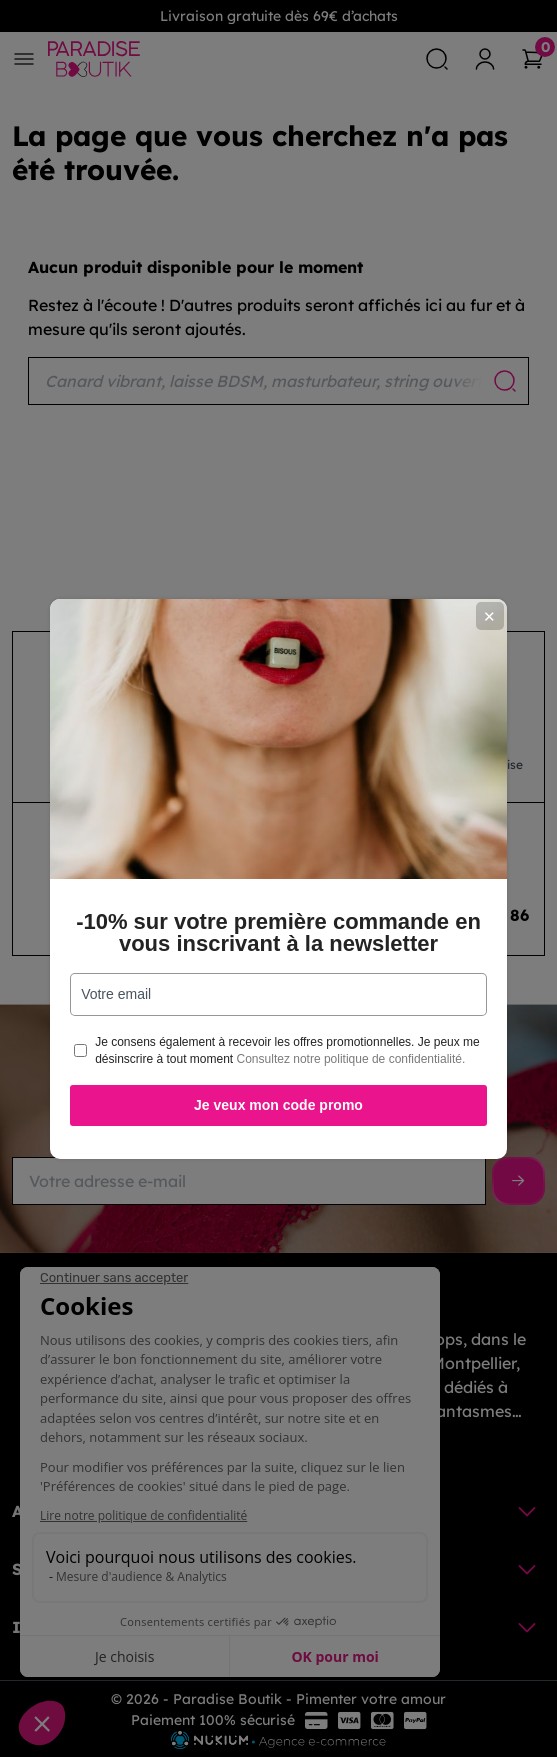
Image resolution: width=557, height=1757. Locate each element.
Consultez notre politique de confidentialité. (351, 1059)
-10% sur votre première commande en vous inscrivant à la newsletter (278, 933)
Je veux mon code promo (278, 1105)
